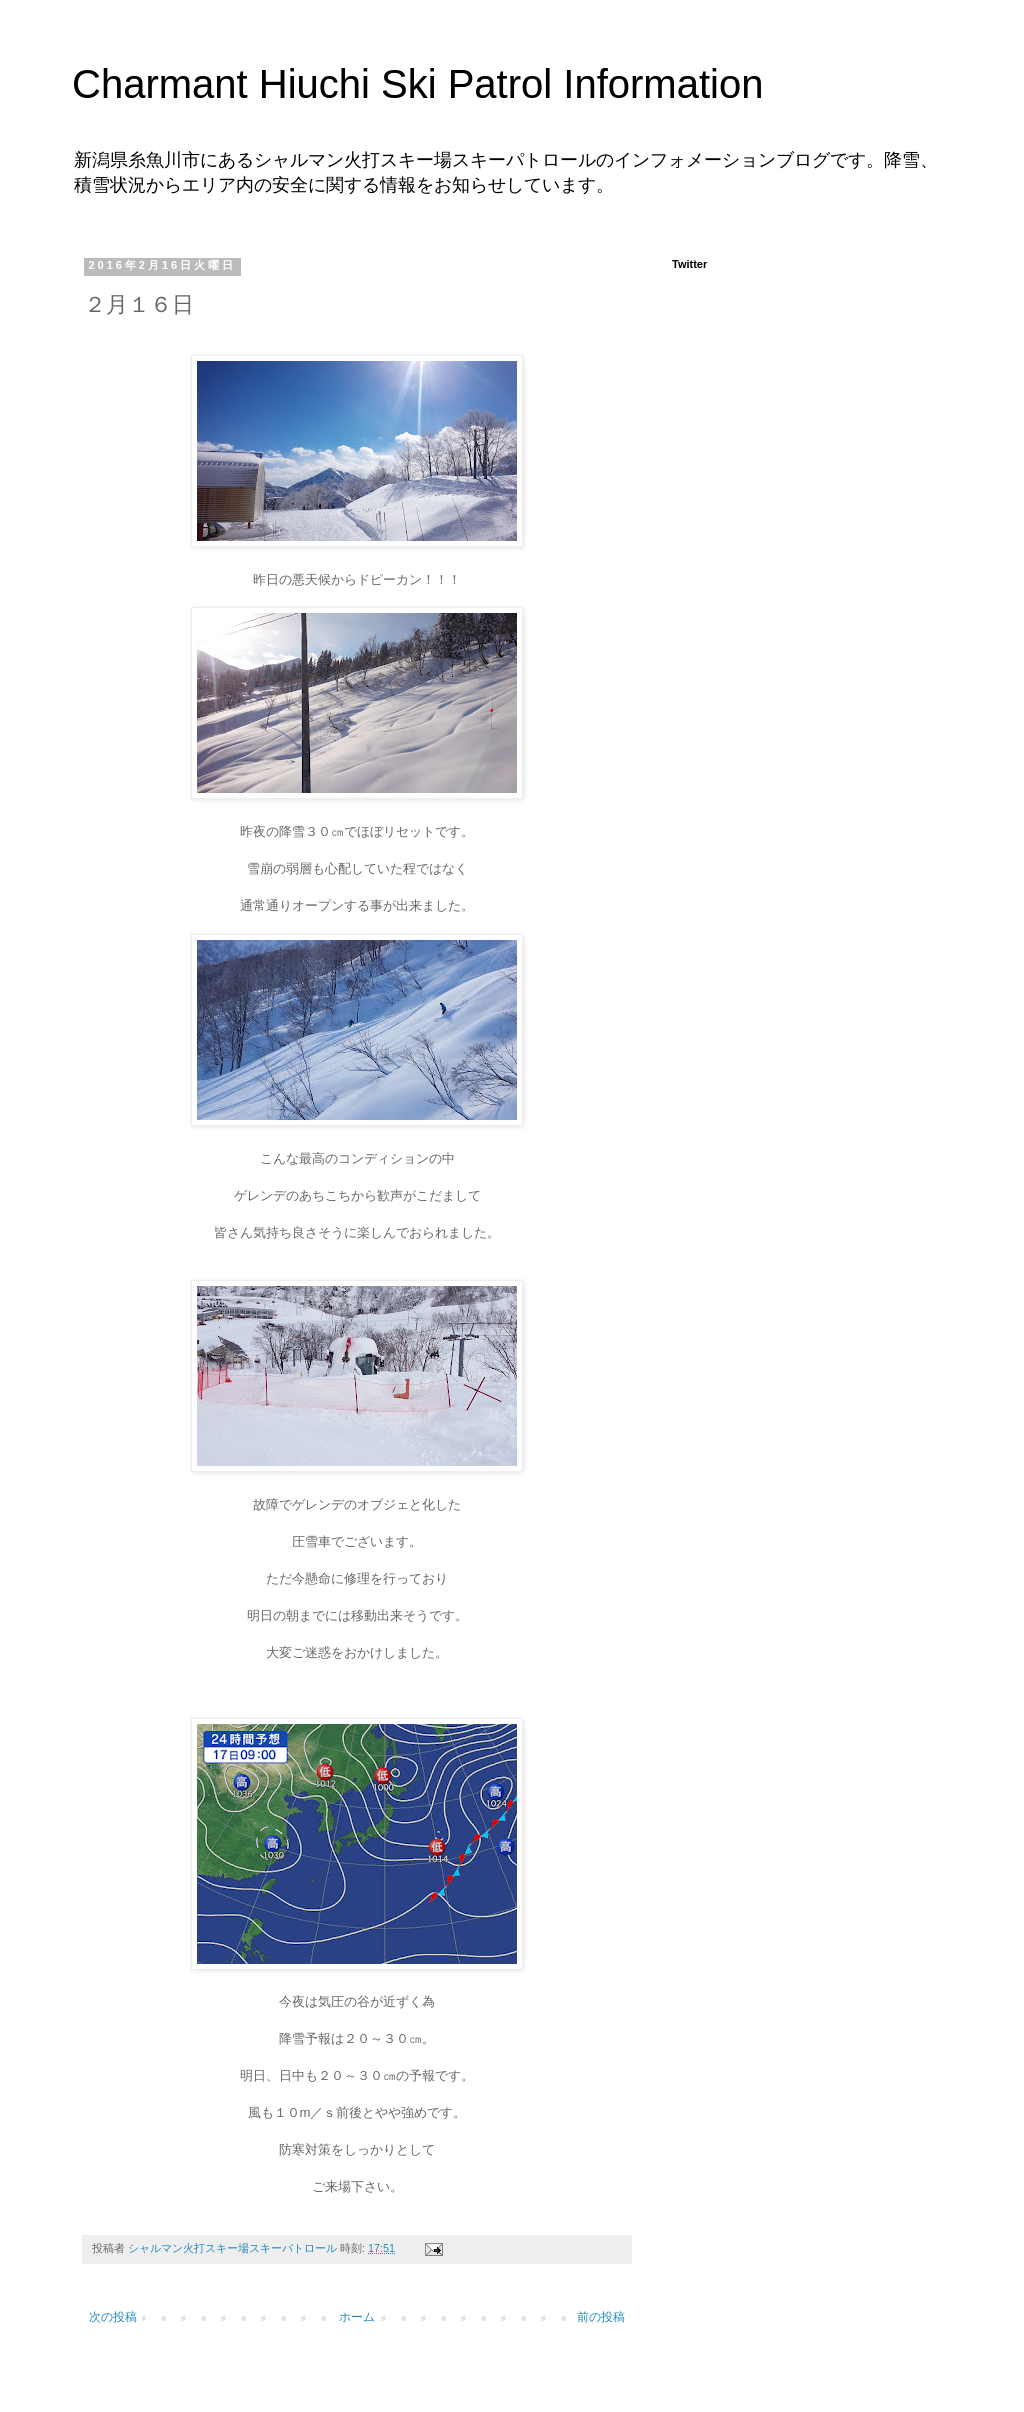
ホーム (357, 2317)
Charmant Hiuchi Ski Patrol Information (417, 84)
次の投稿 (113, 2317)
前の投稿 (601, 2317)
